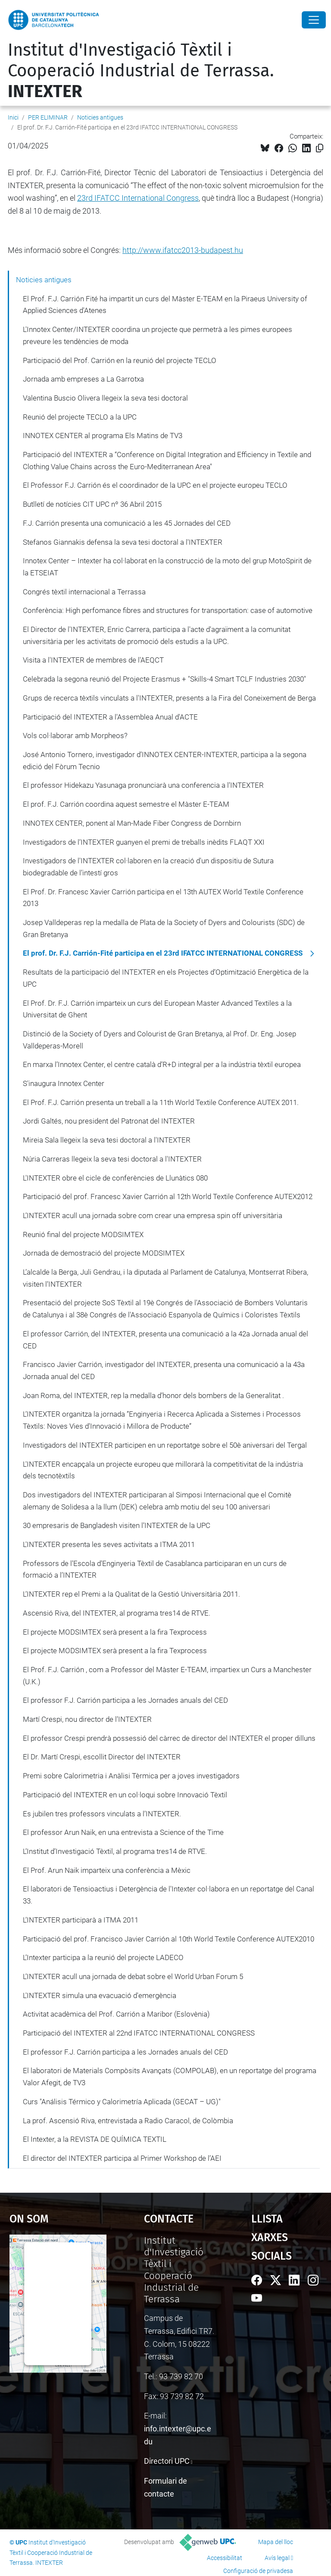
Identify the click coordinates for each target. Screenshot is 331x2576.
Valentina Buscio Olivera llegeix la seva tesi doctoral (105, 398)
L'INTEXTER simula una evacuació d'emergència (99, 1995)
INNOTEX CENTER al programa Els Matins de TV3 (102, 435)
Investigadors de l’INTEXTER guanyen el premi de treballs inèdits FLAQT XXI (144, 842)
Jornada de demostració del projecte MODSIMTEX (103, 1253)
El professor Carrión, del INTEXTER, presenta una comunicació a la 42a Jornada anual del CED (165, 1339)
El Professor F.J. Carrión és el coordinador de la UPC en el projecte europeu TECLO (155, 485)
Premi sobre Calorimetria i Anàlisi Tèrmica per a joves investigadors (131, 1775)
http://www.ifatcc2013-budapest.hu (182, 250)
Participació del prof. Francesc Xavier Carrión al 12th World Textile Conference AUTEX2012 (167, 1196)
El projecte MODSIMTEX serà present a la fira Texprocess (115, 1632)
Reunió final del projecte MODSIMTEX (83, 1234)
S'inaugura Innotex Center (63, 1083)
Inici (13, 117)
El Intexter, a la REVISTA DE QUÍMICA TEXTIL (94, 2139)
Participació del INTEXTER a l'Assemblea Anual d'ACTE (110, 717)
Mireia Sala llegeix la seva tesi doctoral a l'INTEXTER (106, 1140)
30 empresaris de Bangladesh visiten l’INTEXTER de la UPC (116, 1525)
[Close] (314, 19)
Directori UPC (167, 2461)
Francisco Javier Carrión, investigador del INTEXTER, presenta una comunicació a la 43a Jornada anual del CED (164, 1370)
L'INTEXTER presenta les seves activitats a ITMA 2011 (109, 1544)
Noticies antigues (100, 117)
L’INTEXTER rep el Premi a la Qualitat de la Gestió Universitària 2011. (131, 1594)
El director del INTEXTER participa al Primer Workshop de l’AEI (122, 2158)
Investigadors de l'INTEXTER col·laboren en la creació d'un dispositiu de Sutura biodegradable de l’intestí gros (148, 866)
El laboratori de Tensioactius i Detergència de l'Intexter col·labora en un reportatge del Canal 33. (168, 1895)
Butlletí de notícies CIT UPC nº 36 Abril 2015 (92, 504)
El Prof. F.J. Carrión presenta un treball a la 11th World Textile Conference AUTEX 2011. (161, 1102)
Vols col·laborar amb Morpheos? (75, 735)
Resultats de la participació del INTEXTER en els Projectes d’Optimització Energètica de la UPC (166, 978)
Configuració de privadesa (258, 2570)
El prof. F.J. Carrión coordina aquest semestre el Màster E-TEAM (126, 804)
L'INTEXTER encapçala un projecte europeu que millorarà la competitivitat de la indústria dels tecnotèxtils (163, 1470)
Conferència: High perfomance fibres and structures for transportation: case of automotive (167, 610)
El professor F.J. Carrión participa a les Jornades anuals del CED (125, 1700)
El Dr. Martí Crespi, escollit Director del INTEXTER (102, 1756)
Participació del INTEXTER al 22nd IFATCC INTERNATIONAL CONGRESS (139, 2033)
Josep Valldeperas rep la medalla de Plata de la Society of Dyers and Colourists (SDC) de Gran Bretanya (164, 928)
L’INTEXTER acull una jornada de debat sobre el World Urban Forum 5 (133, 1976)
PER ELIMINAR (48, 117)
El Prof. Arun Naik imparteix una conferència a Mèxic (106, 1870)
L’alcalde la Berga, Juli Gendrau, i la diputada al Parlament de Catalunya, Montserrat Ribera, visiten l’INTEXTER (165, 1278)
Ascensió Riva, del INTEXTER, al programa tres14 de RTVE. (116, 1613)
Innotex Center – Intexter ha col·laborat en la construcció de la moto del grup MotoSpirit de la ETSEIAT (167, 566)
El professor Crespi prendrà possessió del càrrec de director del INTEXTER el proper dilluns (169, 1738)
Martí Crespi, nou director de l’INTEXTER (87, 1719)
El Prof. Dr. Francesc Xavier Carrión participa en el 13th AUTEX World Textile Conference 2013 (163, 897)
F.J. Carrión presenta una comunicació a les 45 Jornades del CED (127, 523)
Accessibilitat (224, 2557)
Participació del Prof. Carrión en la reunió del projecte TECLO (119, 360)
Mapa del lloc (275, 2541)
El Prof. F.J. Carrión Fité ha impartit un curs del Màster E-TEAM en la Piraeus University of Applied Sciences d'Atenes (165, 304)
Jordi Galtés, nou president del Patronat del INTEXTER (109, 1121)
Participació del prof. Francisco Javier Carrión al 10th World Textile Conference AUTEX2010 (168, 1939)
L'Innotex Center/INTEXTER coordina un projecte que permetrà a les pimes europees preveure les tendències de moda (157, 335)
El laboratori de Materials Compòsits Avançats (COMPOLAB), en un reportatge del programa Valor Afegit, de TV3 (169, 2076)
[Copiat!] (319, 148)
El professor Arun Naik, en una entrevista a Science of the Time (123, 1832)
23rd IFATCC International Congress (138, 197)
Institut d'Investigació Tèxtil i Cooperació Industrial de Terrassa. (141, 71)
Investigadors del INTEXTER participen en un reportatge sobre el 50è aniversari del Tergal (165, 1445)
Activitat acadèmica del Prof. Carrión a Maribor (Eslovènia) (116, 2014)
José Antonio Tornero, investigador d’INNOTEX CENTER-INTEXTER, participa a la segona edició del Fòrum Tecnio (164, 760)
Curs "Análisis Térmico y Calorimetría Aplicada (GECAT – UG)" (122, 2101)
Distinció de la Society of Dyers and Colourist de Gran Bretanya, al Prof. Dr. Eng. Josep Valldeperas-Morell (159, 1039)
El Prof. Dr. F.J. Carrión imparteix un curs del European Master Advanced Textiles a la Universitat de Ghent (157, 1009)
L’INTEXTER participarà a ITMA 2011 (80, 1920)
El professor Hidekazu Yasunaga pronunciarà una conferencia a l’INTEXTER (143, 785)
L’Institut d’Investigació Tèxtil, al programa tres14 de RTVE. (115, 1851)
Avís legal (277, 2557)
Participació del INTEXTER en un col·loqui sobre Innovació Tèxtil (125, 1794)
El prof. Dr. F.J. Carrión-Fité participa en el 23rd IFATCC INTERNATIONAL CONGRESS (163, 953)
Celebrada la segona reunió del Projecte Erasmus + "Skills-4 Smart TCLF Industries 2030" (164, 679)
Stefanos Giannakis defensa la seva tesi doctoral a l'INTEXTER (122, 542)
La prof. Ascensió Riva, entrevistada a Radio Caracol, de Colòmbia (128, 2120)
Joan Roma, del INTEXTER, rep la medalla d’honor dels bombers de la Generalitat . (153, 1395)
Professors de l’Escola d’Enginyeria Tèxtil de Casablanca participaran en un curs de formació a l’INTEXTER (155, 1569)
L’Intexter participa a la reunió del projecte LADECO (103, 1957)
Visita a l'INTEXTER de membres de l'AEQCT (93, 660)
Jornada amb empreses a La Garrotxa (83, 379)
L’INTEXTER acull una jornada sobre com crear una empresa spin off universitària (152, 1215)
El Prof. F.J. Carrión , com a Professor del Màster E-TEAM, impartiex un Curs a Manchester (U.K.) (167, 1675)
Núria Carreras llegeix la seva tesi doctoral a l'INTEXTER (112, 1159)
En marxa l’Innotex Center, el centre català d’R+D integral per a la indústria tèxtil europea (162, 1064)
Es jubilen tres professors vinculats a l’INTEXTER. (102, 1813)
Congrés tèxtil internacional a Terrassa (84, 591)
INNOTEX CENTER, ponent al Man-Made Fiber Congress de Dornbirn (132, 823)
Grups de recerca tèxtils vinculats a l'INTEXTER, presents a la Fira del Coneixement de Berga (169, 698)
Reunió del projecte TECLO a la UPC (80, 417)
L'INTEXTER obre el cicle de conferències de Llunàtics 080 (115, 1178)
